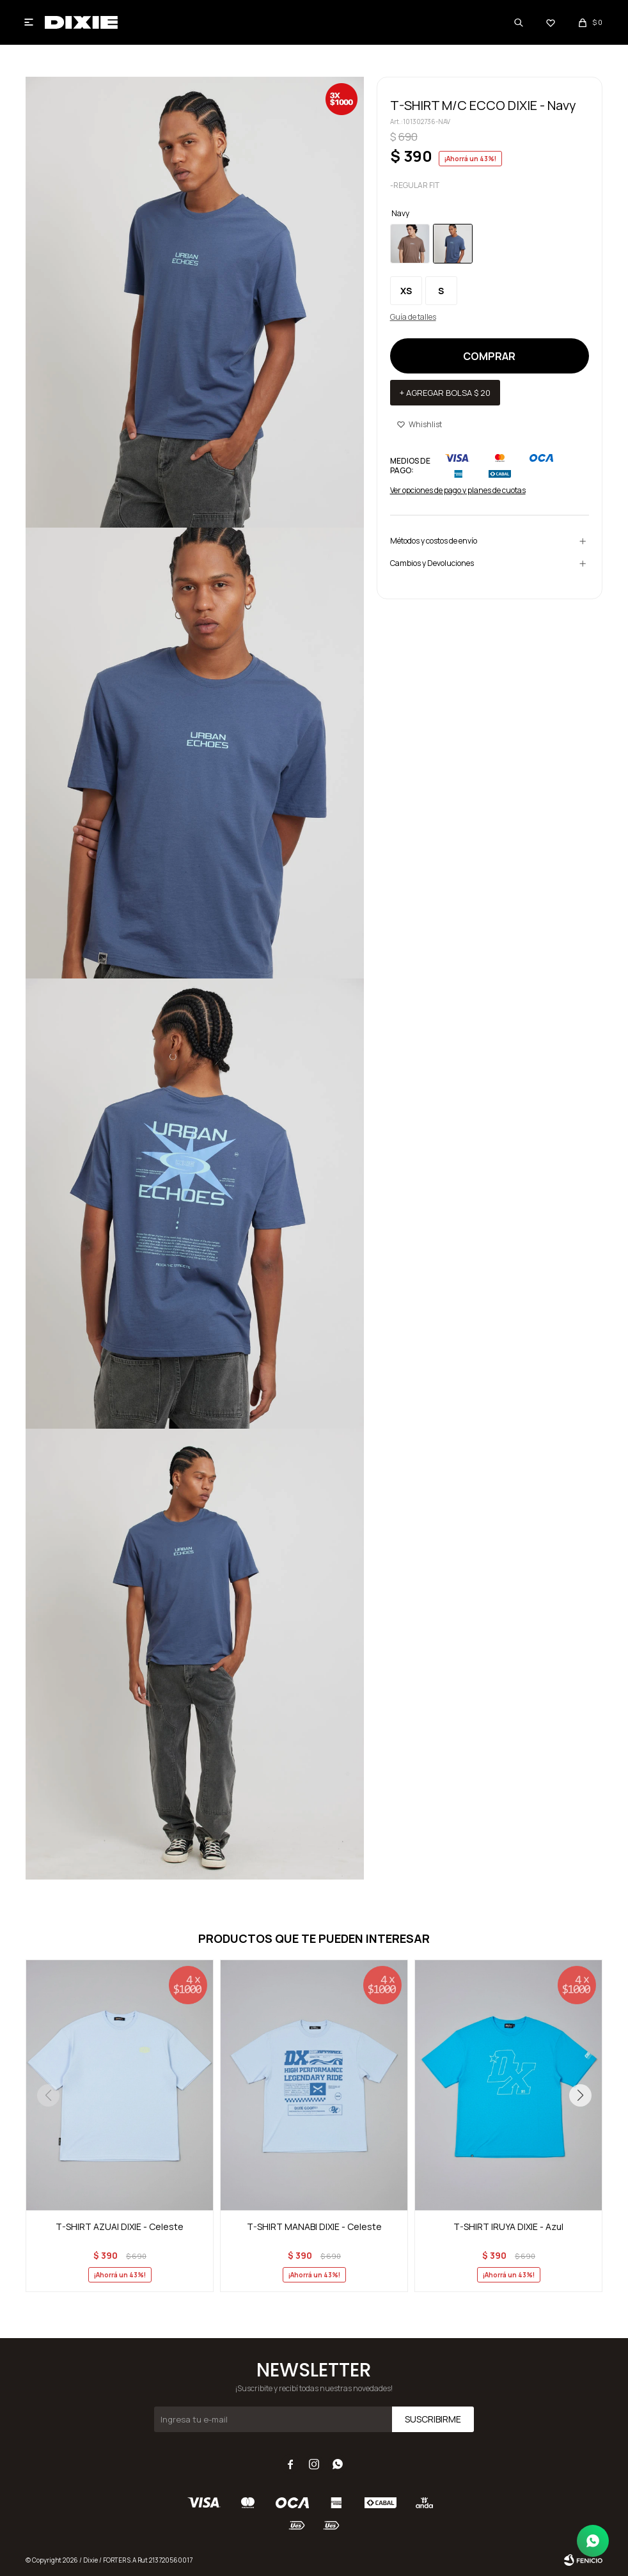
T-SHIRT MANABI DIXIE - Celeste (314, 2226)
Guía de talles (413, 316)
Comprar (489, 356)
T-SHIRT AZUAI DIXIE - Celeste (120, 2226)
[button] (580, 2095)
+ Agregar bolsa (445, 392)
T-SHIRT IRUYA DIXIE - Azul (508, 2226)
